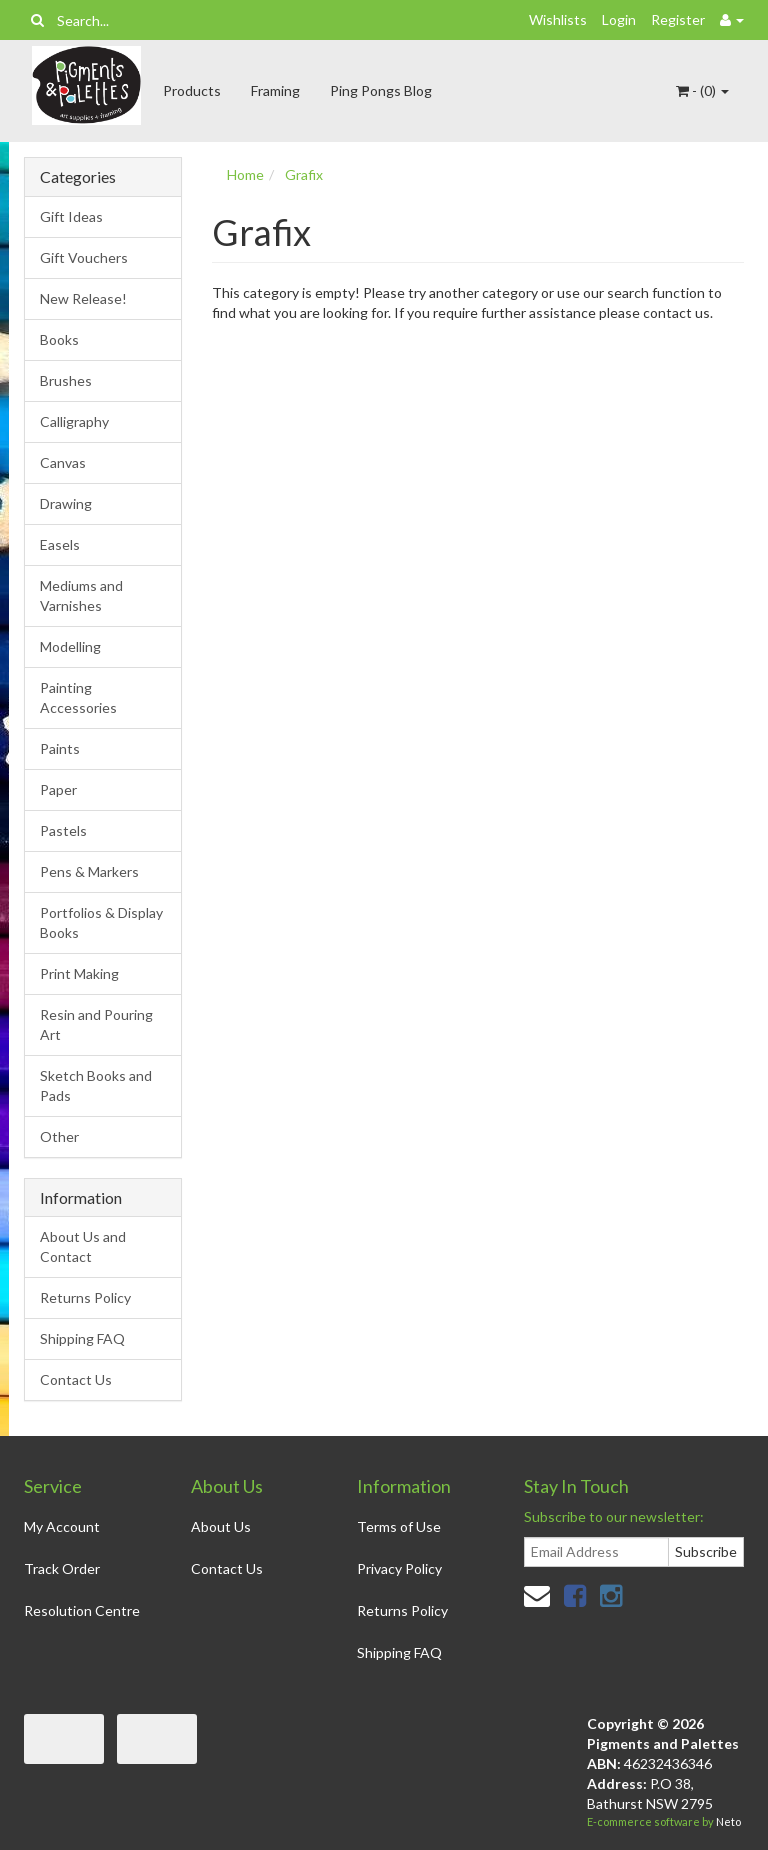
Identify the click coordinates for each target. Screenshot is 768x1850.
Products (192, 90)
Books (59, 339)
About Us (221, 1526)
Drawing (66, 503)
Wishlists (558, 19)
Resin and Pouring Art (96, 1024)
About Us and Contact (83, 1246)
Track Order (62, 1568)
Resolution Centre (82, 1610)
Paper (58, 789)
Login (619, 19)
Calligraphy (74, 421)
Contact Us (76, 1379)
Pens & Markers (89, 871)
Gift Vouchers (84, 257)
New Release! (83, 298)
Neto (728, 1821)
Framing (275, 90)
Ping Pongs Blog (381, 90)
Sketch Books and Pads (96, 1085)
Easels (60, 544)
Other (59, 1136)
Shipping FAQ (82, 1338)
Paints (60, 748)
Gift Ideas (71, 216)
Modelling (70, 646)
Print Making (79, 973)
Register (678, 19)
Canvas (63, 462)
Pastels (63, 830)
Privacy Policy (399, 1568)
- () (702, 90)
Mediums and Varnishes (81, 595)
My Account (62, 1526)
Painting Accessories (78, 697)
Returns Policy (85, 1297)
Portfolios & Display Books (101, 922)
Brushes (66, 380)
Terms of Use (399, 1526)
